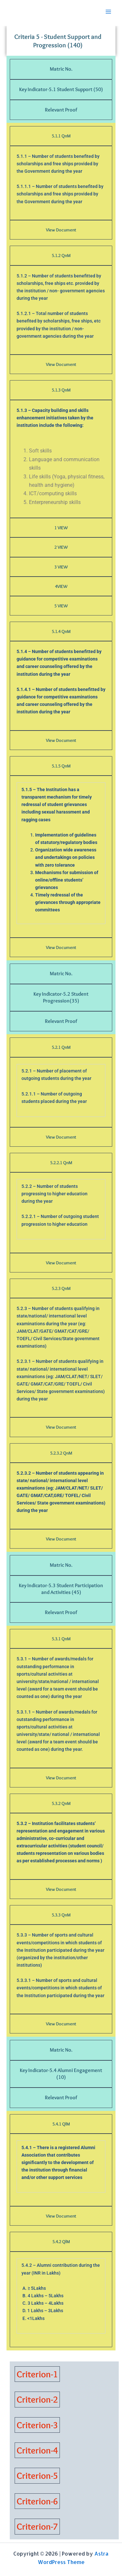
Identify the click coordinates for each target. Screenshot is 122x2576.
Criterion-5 (37, 2475)
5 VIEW (61, 606)
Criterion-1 (37, 2374)
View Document (61, 230)
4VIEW (61, 586)
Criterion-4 (37, 2450)
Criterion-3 (37, 2424)
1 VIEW (61, 528)
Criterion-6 (37, 2501)
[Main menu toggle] (108, 12)
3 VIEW (61, 567)
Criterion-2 (37, 2399)
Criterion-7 (37, 2526)
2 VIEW (61, 547)
